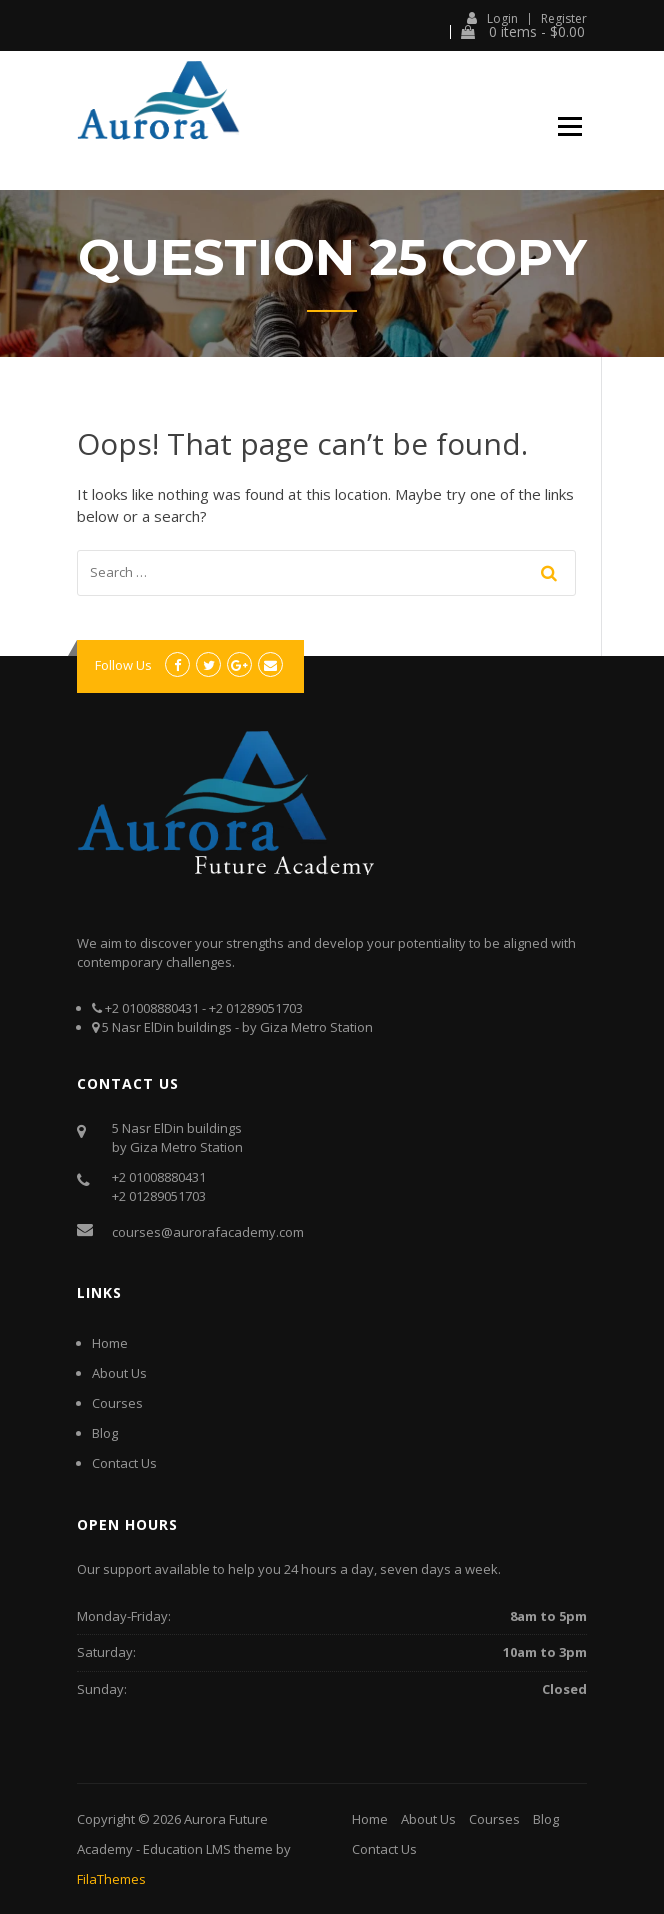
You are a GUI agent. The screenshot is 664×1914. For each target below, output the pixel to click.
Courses (117, 1403)
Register (564, 19)
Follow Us (123, 665)
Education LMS (187, 1849)
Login (492, 18)
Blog (105, 1433)
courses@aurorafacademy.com (208, 1232)
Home (110, 1343)
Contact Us (124, 1463)
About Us (119, 1373)
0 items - (523, 32)
